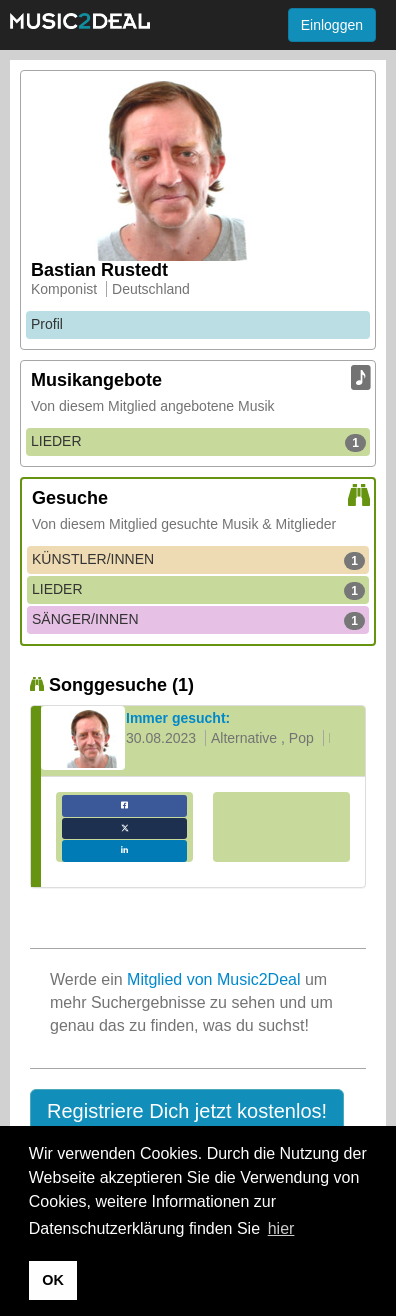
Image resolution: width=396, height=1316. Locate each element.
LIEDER (198, 442)
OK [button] (53, 1280)
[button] (187, 1112)
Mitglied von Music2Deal (213, 979)
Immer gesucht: (178, 718)
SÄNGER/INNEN (198, 620)
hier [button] (281, 1228)
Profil (47, 324)
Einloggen (332, 25)
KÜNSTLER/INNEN (198, 560)
